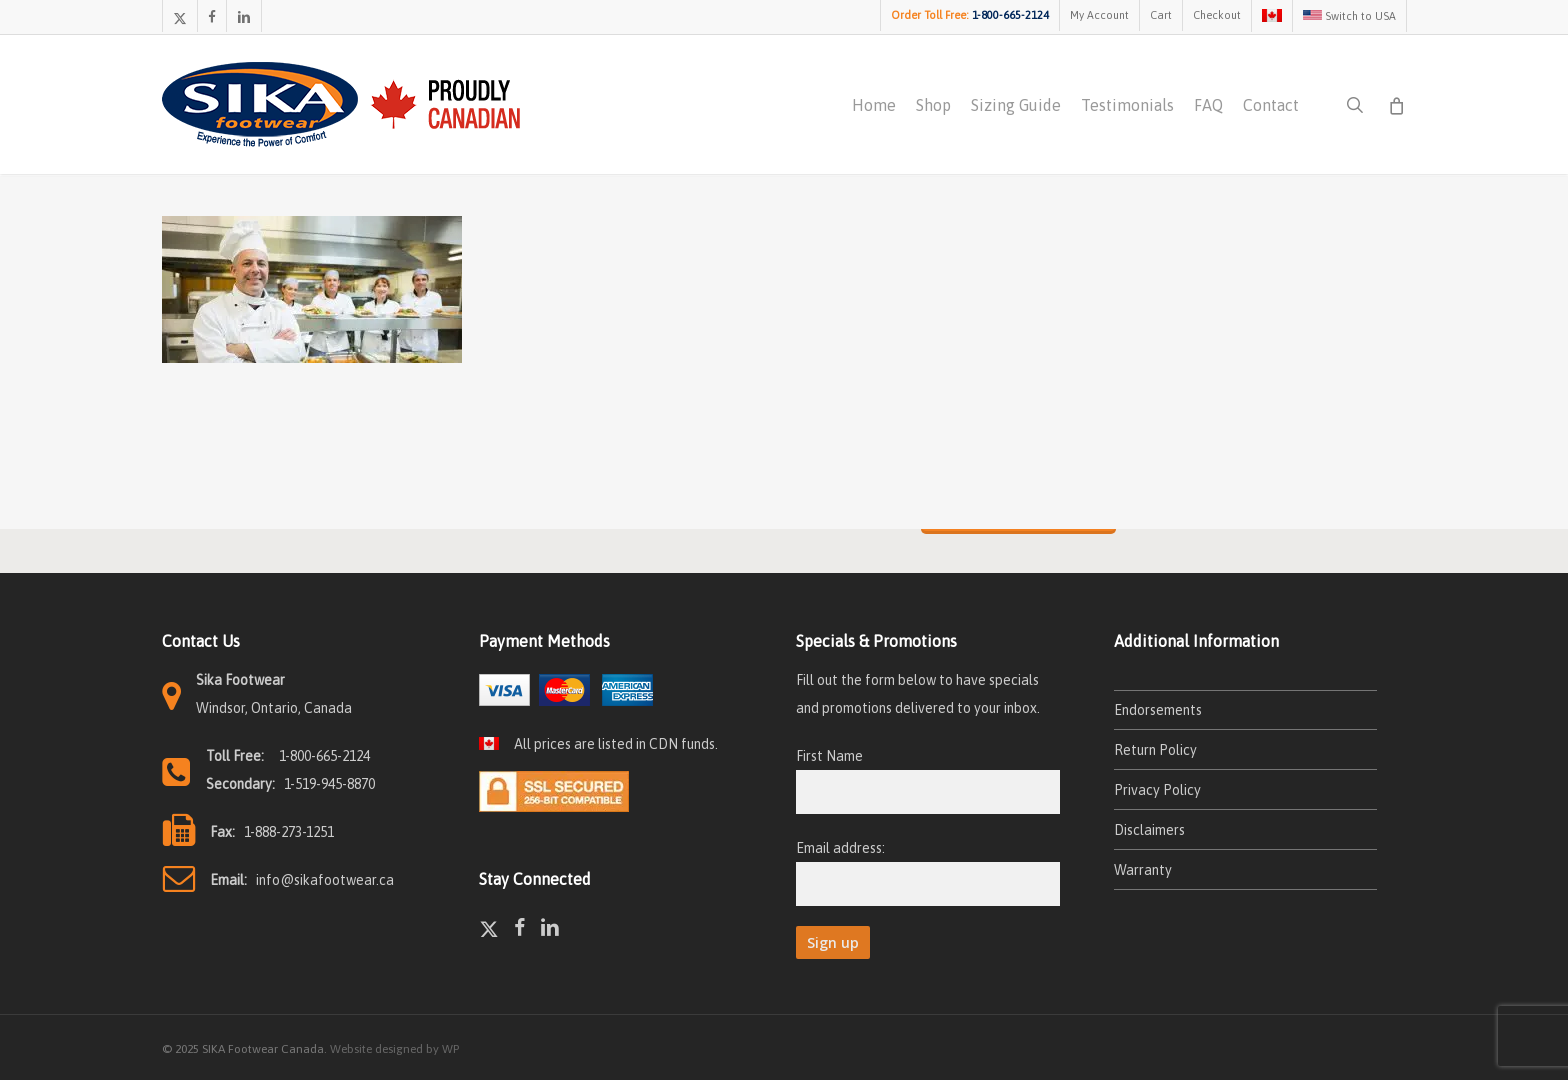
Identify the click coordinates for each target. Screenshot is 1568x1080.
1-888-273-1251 (289, 832)
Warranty (1143, 870)
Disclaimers (1149, 830)
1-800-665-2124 (324, 756)
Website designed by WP (394, 1049)
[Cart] (1396, 106)
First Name (829, 756)
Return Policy (1155, 750)
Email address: (840, 848)
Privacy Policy (1157, 790)
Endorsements (1158, 710)
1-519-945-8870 (329, 784)
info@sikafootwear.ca (325, 880)
